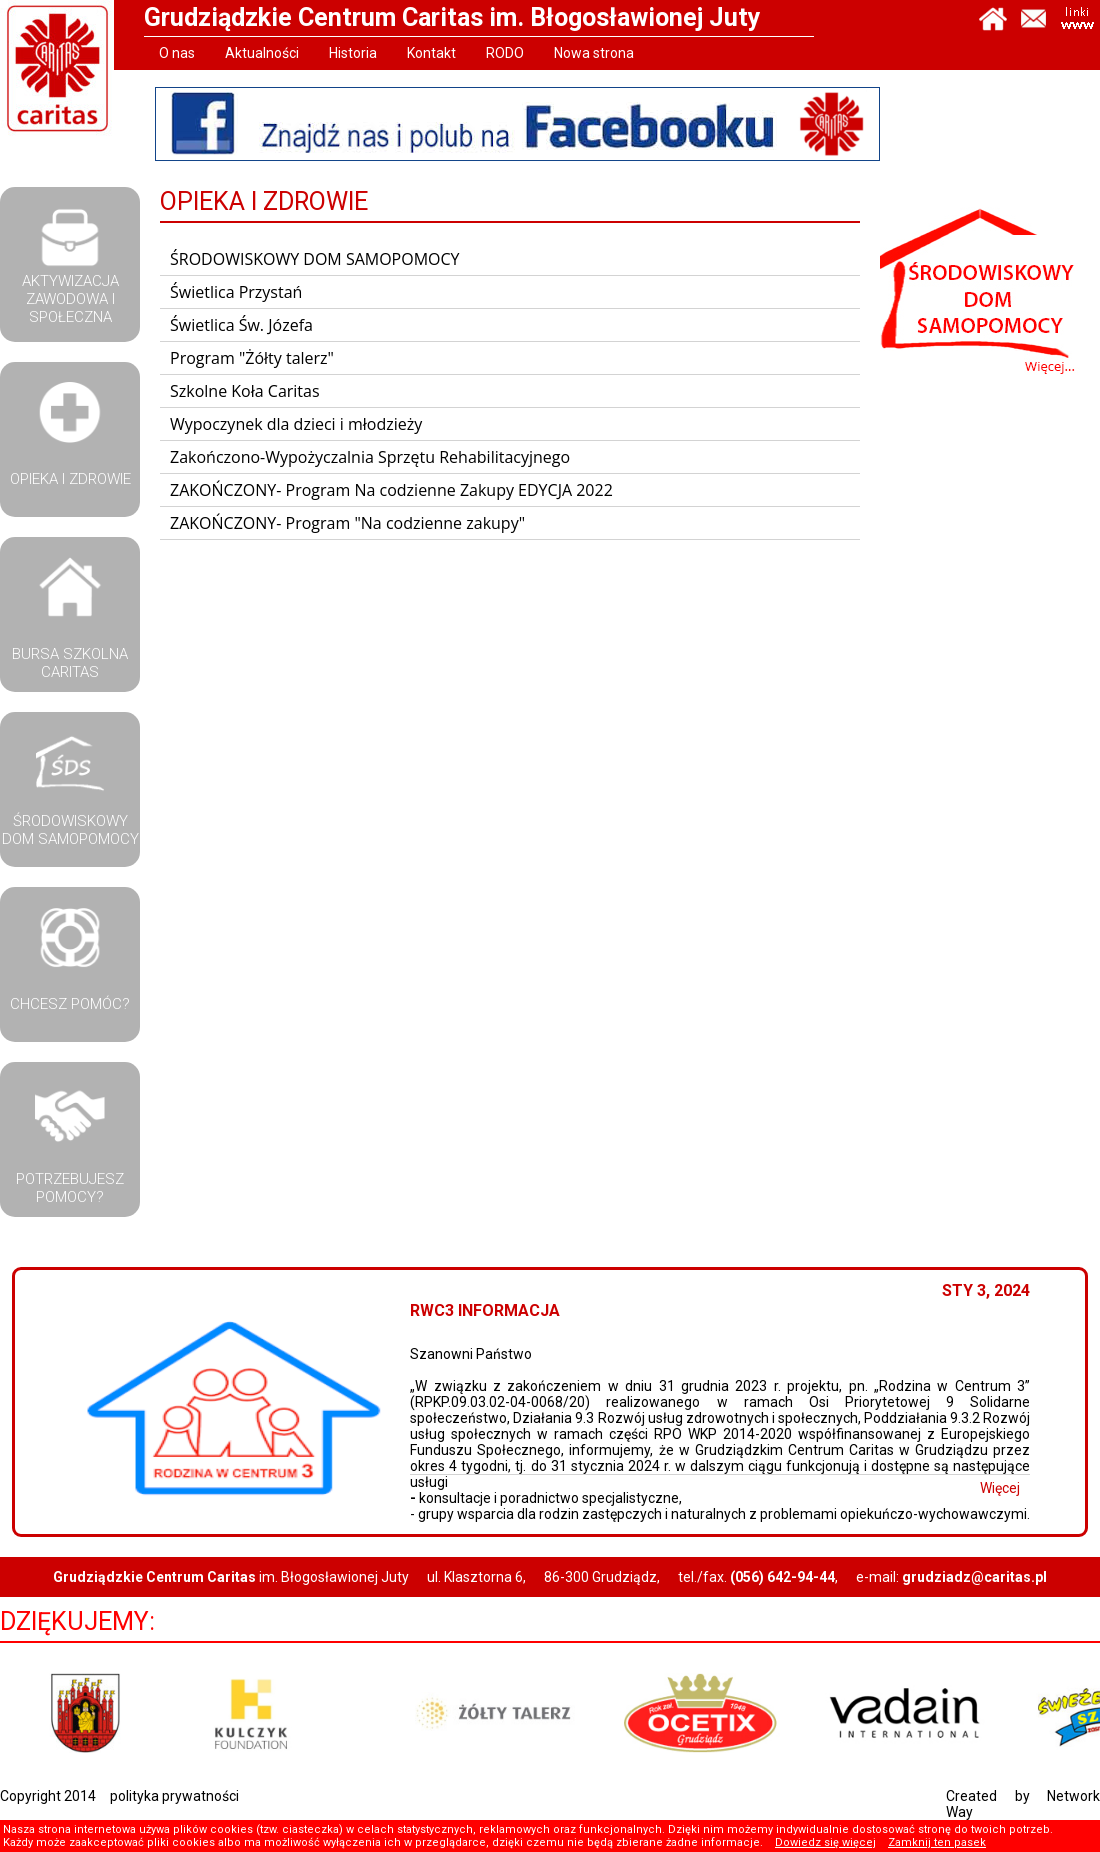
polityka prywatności (174, 1796)
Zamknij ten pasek (937, 1842)
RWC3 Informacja (510, 1310)
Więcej (1025, 1488)
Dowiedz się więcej (825, 1842)
